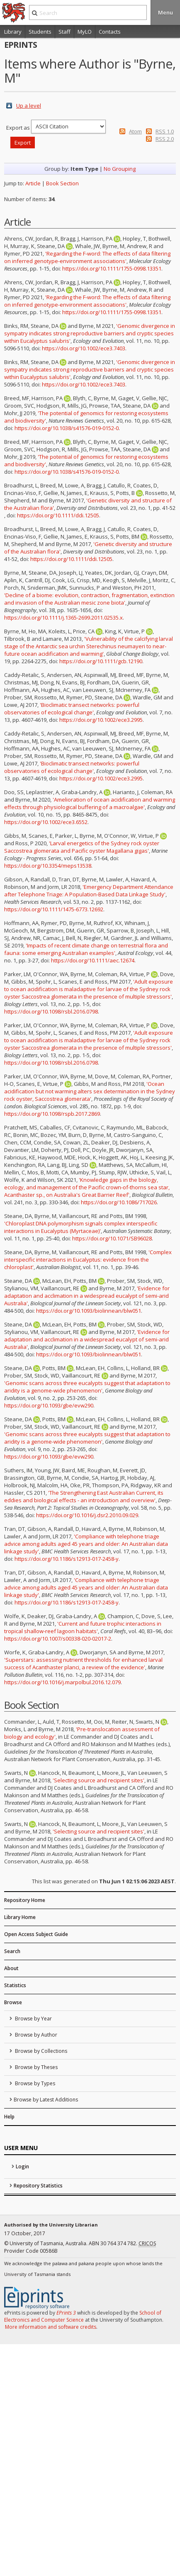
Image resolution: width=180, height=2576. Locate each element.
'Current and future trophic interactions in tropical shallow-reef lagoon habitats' (82, 1627)
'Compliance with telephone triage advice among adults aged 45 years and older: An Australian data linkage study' (86, 1544)
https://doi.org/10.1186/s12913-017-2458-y (67, 1558)
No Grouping (120, 168)
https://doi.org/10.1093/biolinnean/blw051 (88, 1310)
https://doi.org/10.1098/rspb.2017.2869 (52, 1113)
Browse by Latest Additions (46, 2099)
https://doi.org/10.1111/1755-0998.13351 (111, 268)
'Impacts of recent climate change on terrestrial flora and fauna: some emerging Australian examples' (86, 949)
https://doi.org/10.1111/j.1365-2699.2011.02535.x (63, 617)
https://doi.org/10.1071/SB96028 (112, 1238)
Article (33, 183)
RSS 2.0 (165, 139)
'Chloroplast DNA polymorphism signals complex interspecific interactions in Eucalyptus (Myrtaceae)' (80, 1227)
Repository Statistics (38, 2185)
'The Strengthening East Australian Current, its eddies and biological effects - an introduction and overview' (83, 1496)
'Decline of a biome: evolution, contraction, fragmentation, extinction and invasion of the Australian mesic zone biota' (89, 598)
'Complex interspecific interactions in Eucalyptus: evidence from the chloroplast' (88, 1259)
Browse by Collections (40, 2050)
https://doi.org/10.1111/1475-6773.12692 (53, 909)
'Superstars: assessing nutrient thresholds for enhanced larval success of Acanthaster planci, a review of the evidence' (83, 1663)
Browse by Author (35, 2034)
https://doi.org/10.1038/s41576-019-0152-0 (67, 428)
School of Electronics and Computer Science (82, 2316)
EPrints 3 (66, 2312)
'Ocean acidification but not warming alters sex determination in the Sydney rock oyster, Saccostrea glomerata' (89, 1091)
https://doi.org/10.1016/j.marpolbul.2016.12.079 (62, 1682)
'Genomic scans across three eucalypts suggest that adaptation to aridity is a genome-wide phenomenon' (87, 1386)
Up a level (28, 105)
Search (12, 1951)
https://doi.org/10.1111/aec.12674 (92, 960)
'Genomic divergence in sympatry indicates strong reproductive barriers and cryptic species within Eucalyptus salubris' (89, 333)
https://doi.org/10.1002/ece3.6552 (46, 822)
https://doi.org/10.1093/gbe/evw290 (48, 1405)
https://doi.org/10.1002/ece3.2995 (101, 719)
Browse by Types (34, 2083)
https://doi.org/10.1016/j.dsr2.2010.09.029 (87, 1515)
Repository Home (24, 1900)
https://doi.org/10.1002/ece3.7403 (83, 348)
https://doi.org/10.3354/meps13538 (47, 865)
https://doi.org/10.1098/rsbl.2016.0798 (51, 1011)
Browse (13, 2002)
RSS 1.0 (165, 131)
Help (9, 2116)
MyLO (85, 31)
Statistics (15, 1985)
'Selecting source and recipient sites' (98, 1780)
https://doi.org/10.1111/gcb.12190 (100, 661)
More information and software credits (50, 2326)
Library (13, 31)
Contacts (110, 31)
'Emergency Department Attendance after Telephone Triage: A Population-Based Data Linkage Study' (88, 890)
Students (40, 31)
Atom (135, 131)
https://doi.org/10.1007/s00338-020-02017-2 (57, 1638)
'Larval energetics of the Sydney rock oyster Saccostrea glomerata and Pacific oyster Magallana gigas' (81, 846)
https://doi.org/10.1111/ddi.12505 (58, 515)
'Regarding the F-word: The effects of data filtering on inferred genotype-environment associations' (87, 257)
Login (22, 2166)
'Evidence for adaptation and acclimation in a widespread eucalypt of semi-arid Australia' (87, 1295)
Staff (64, 31)
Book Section (62, 183)
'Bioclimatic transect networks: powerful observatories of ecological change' (71, 708)
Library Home (20, 1917)
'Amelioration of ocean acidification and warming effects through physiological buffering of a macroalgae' (89, 803)
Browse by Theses (36, 2067)
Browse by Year (33, 2018)
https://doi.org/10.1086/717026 (119, 1202)
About (11, 1968)
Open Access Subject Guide (36, 1934)
